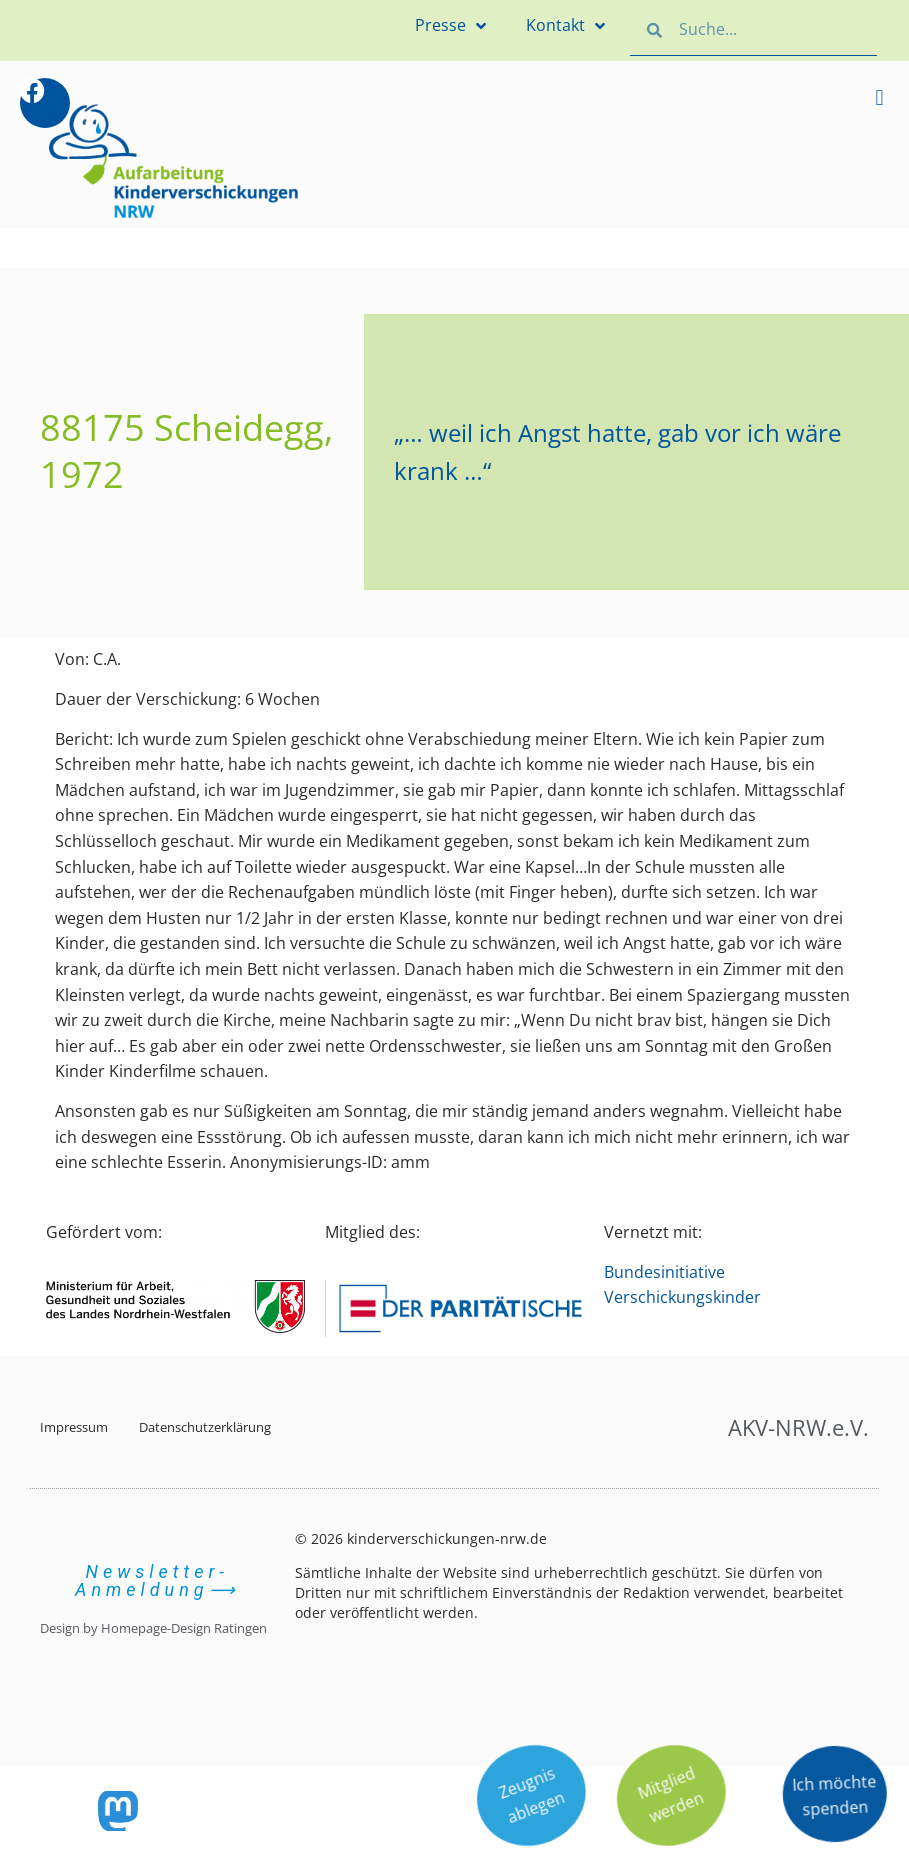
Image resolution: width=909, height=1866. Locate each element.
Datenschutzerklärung (205, 1427)
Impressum (74, 1427)
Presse (450, 26)
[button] (879, 97)
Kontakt (565, 26)
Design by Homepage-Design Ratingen (153, 1628)
